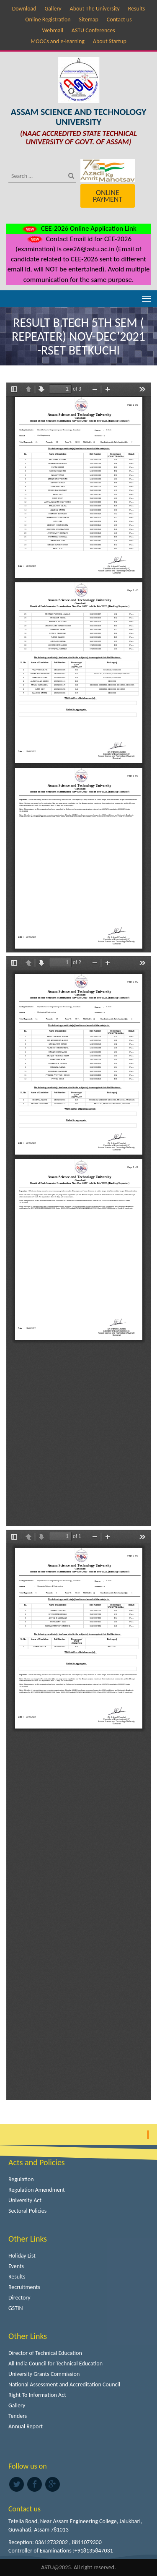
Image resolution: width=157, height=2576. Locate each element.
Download (24, 8)
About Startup (109, 41)
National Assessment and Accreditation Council (64, 2384)
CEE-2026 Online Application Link (78, 228)
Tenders (17, 2416)
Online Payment (107, 196)
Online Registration (47, 19)
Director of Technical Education (45, 2353)
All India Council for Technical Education (55, 2363)
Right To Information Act (37, 2395)
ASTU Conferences (93, 30)
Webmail (52, 30)
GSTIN (15, 2308)
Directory (19, 2297)
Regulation (21, 2179)
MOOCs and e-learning (58, 41)
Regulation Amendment (36, 2189)
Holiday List (22, 2255)
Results (136, 8)
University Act (24, 2200)
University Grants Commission (44, 2374)
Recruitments (24, 2287)
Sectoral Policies (27, 2210)
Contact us (119, 19)
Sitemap (88, 19)
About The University (95, 8)
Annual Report (25, 2426)
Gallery (52, 8)
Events (16, 2266)
